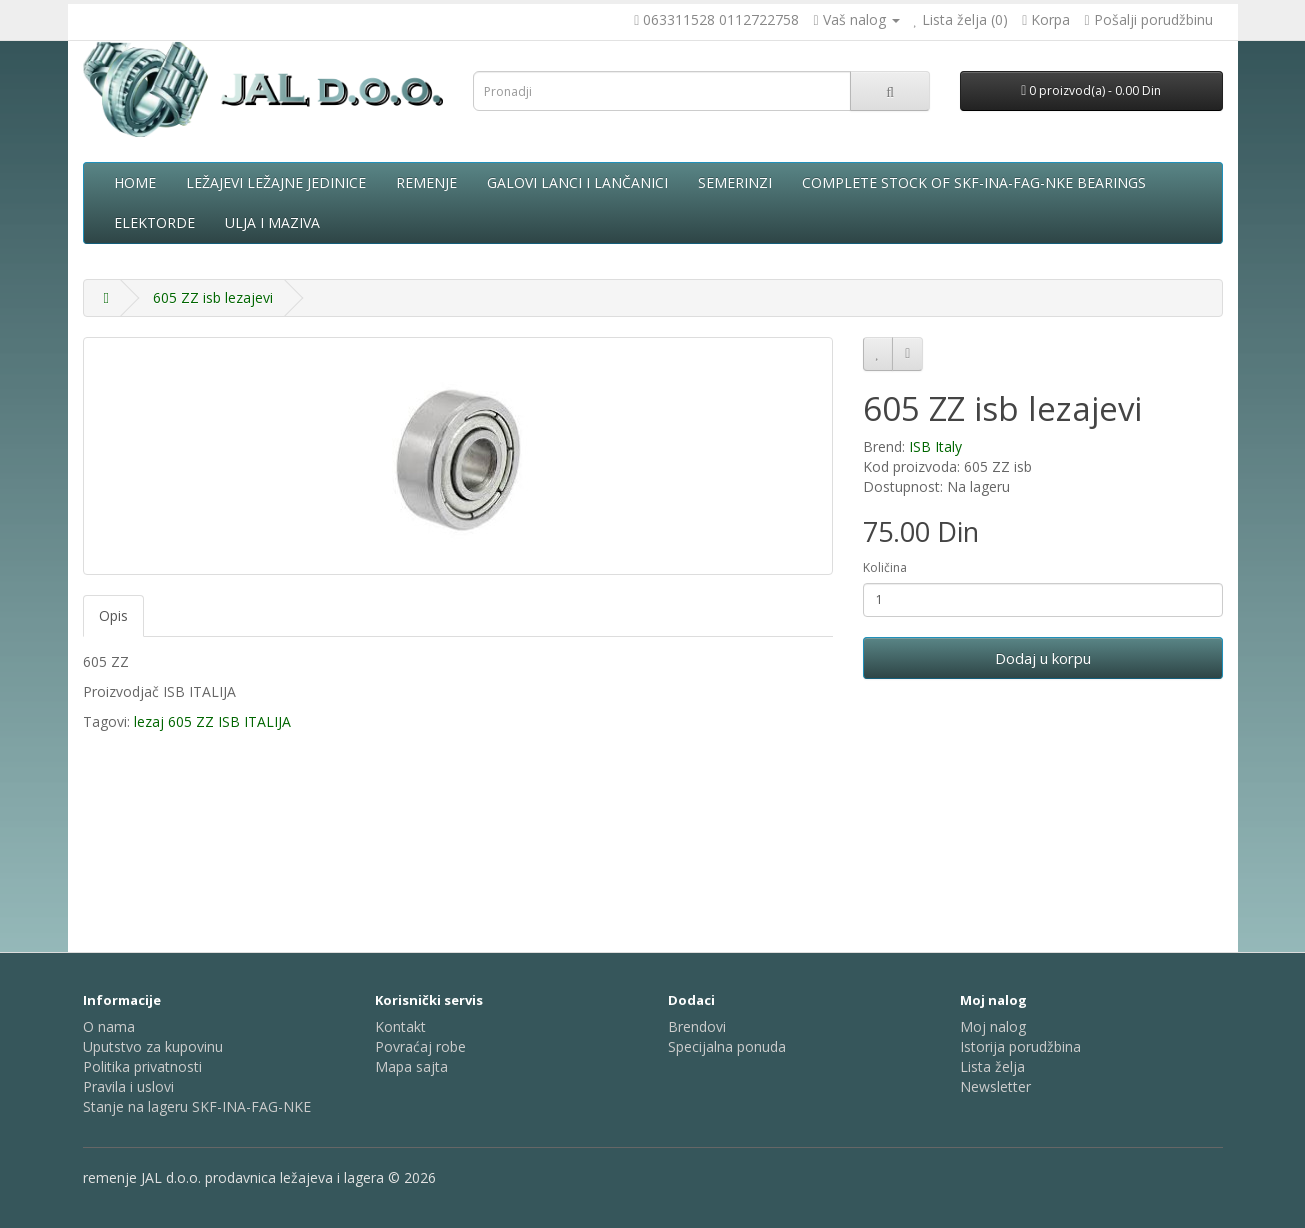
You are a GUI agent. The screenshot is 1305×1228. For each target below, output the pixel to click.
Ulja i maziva (272, 222)
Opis (113, 615)
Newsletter (995, 1086)
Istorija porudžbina (1020, 1046)
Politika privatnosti (142, 1066)
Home (135, 182)
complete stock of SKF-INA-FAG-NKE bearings (974, 182)
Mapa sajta (411, 1066)
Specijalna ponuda (727, 1046)
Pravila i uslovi (128, 1086)
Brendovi (697, 1026)
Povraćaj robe (420, 1046)
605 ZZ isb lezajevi (213, 297)
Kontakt (400, 1026)
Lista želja (992, 1066)
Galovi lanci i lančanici (577, 182)
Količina (885, 567)
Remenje (426, 182)
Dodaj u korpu (1043, 658)
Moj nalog (993, 1026)
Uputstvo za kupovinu (153, 1046)
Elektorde (154, 222)
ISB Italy (935, 446)
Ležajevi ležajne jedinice (276, 182)
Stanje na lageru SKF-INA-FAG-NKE (197, 1106)
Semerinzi (735, 182)
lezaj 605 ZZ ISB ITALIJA (212, 721)
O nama (109, 1026)
